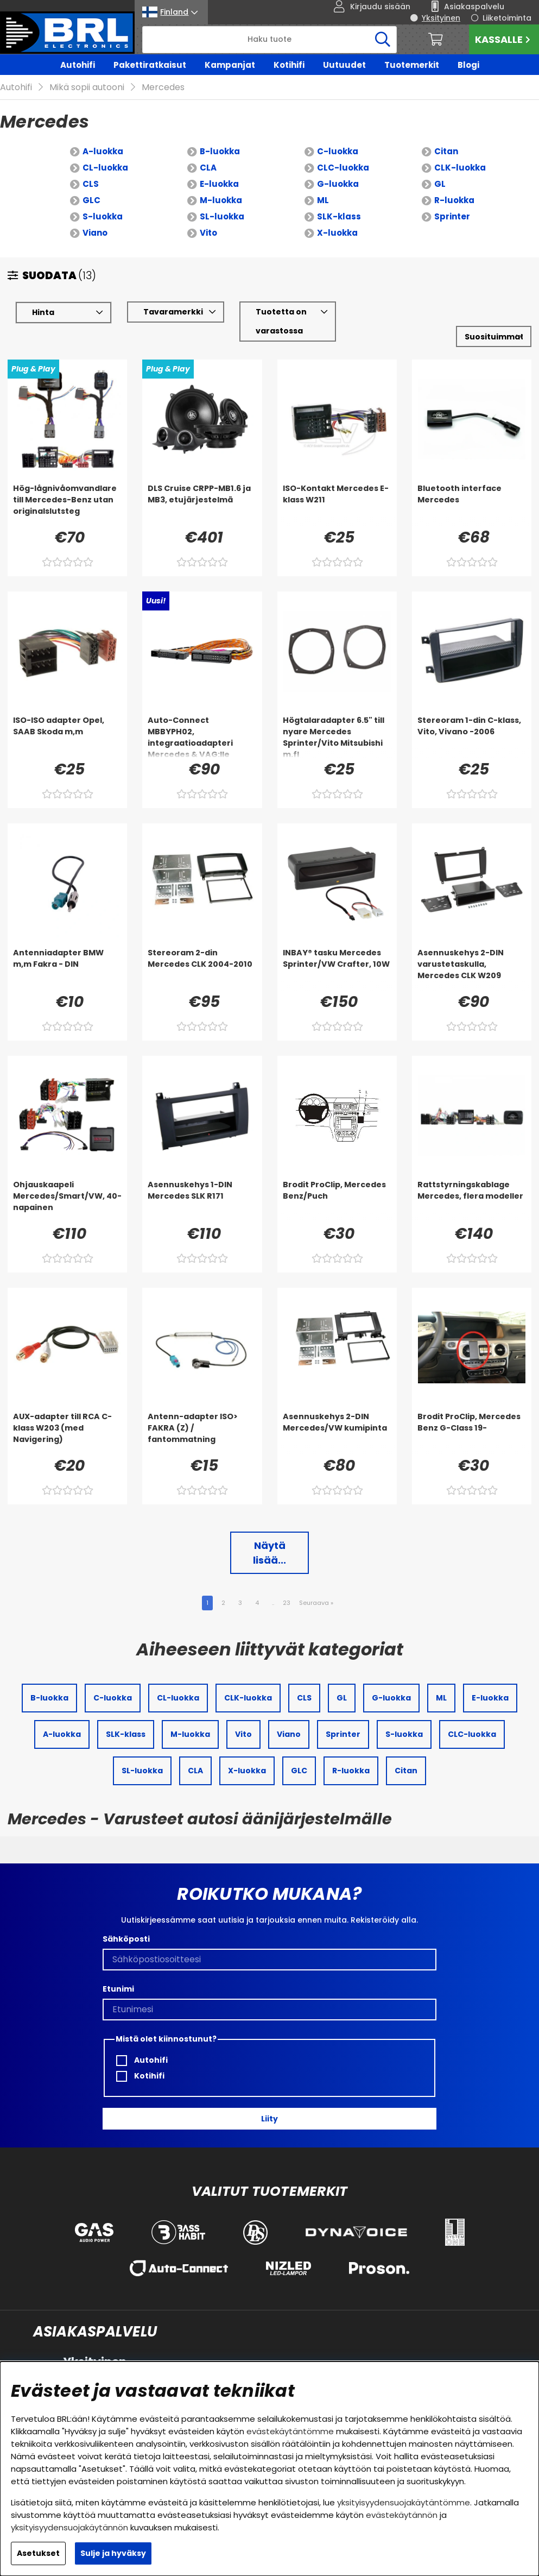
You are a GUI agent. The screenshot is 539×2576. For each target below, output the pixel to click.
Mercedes (163, 87)
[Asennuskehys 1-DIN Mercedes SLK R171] (202, 1201)
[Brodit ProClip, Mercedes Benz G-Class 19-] (471, 1432)
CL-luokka (105, 167)
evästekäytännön (401, 2515)
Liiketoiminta (507, 17)
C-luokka (337, 151)
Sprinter (452, 216)
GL (440, 184)
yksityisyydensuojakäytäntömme (403, 2502)
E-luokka (219, 184)
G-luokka (338, 184)
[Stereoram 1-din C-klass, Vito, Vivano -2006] (471, 736)
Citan (446, 151)
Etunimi (118, 1988)
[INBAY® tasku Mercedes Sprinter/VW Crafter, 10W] (337, 969)
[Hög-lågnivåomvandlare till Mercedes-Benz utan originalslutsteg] (67, 504)
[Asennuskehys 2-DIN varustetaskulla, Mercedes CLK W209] (471, 969)
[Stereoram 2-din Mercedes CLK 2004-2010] (202, 969)
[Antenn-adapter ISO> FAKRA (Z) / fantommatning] (202, 1432)
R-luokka (454, 200)
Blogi (468, 65)
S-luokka (103, 216)
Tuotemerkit (411, 65)
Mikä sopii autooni (86, 87)
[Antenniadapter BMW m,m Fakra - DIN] (67, 969)
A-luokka (103, 151)
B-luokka (220, 151)
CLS (91, 184)
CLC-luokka (343, 167)
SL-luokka (222, 216)
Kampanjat (230, 65)
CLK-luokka (460, 167)
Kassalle (504, 39)
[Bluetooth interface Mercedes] (471, 504)
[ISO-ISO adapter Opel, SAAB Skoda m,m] (67, 736)
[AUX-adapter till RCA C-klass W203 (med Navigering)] (67, 1432)
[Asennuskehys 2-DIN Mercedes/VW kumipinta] (337, 1432)
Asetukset (38, 2553)
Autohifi (77, 65)
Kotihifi (289, 65)
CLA (208, 167)
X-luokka (337, 232)
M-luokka (221, 200)
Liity (269, 2118)
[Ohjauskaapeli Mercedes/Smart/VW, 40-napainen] (67, 1201)
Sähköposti (126, 1938)
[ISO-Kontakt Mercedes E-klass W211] (337, 504)
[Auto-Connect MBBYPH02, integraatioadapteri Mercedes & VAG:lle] (202, 736)
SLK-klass (339, 216)
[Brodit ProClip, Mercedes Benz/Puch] (337, 1201)
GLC (91, 200)
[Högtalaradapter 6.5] (337, 736)
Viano (95, 232)
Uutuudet (344, 65)
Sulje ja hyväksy (113, 2553)
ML (323, 200)
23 (286, 1602)
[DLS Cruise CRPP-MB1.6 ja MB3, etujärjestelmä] (202, 504)
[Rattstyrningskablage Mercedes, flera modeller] (471, 1201)
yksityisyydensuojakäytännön (69, 2527)
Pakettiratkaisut (149, 65)
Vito (208, 232)
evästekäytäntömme (290, 2431)
